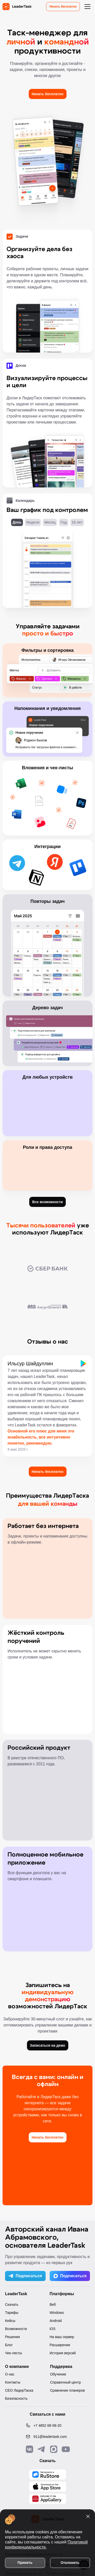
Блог (9, 2345)
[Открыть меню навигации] (87, 7)
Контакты (12, 2382)
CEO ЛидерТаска (19, 2390)
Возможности (16, 2329)
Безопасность (16, 2398)
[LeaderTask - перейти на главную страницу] (17, 6)
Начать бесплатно (63, 6)
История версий (63, 2353)
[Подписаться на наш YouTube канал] (66, 2449)
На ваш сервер (62, 2337)
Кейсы (10, 2321)
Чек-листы (13, 2353)
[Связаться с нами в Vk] (29, 2449)
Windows (57, 2313)
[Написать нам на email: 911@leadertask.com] (47, 2436)
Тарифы (11, 2313)
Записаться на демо (47, 2045)
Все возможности (47, 1202)
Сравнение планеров (67, 2390)
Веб (53, 2304)
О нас (9, 2374)
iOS (52, 2329)
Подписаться (25, 2275)
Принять (25, 2563)
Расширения (60, 2345)
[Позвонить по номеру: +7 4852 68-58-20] (47, 2425)
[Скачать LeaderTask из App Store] (47, 2487)
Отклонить (69, 2563)
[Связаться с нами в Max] (54, 2449)
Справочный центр (65, 2382)
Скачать (11, 2304)
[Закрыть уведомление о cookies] (88, 2516)
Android (56, 2321)
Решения (12, 2337)
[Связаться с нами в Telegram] (42, 2449)
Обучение (58, 2374)
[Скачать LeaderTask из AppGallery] (47, 2474)
